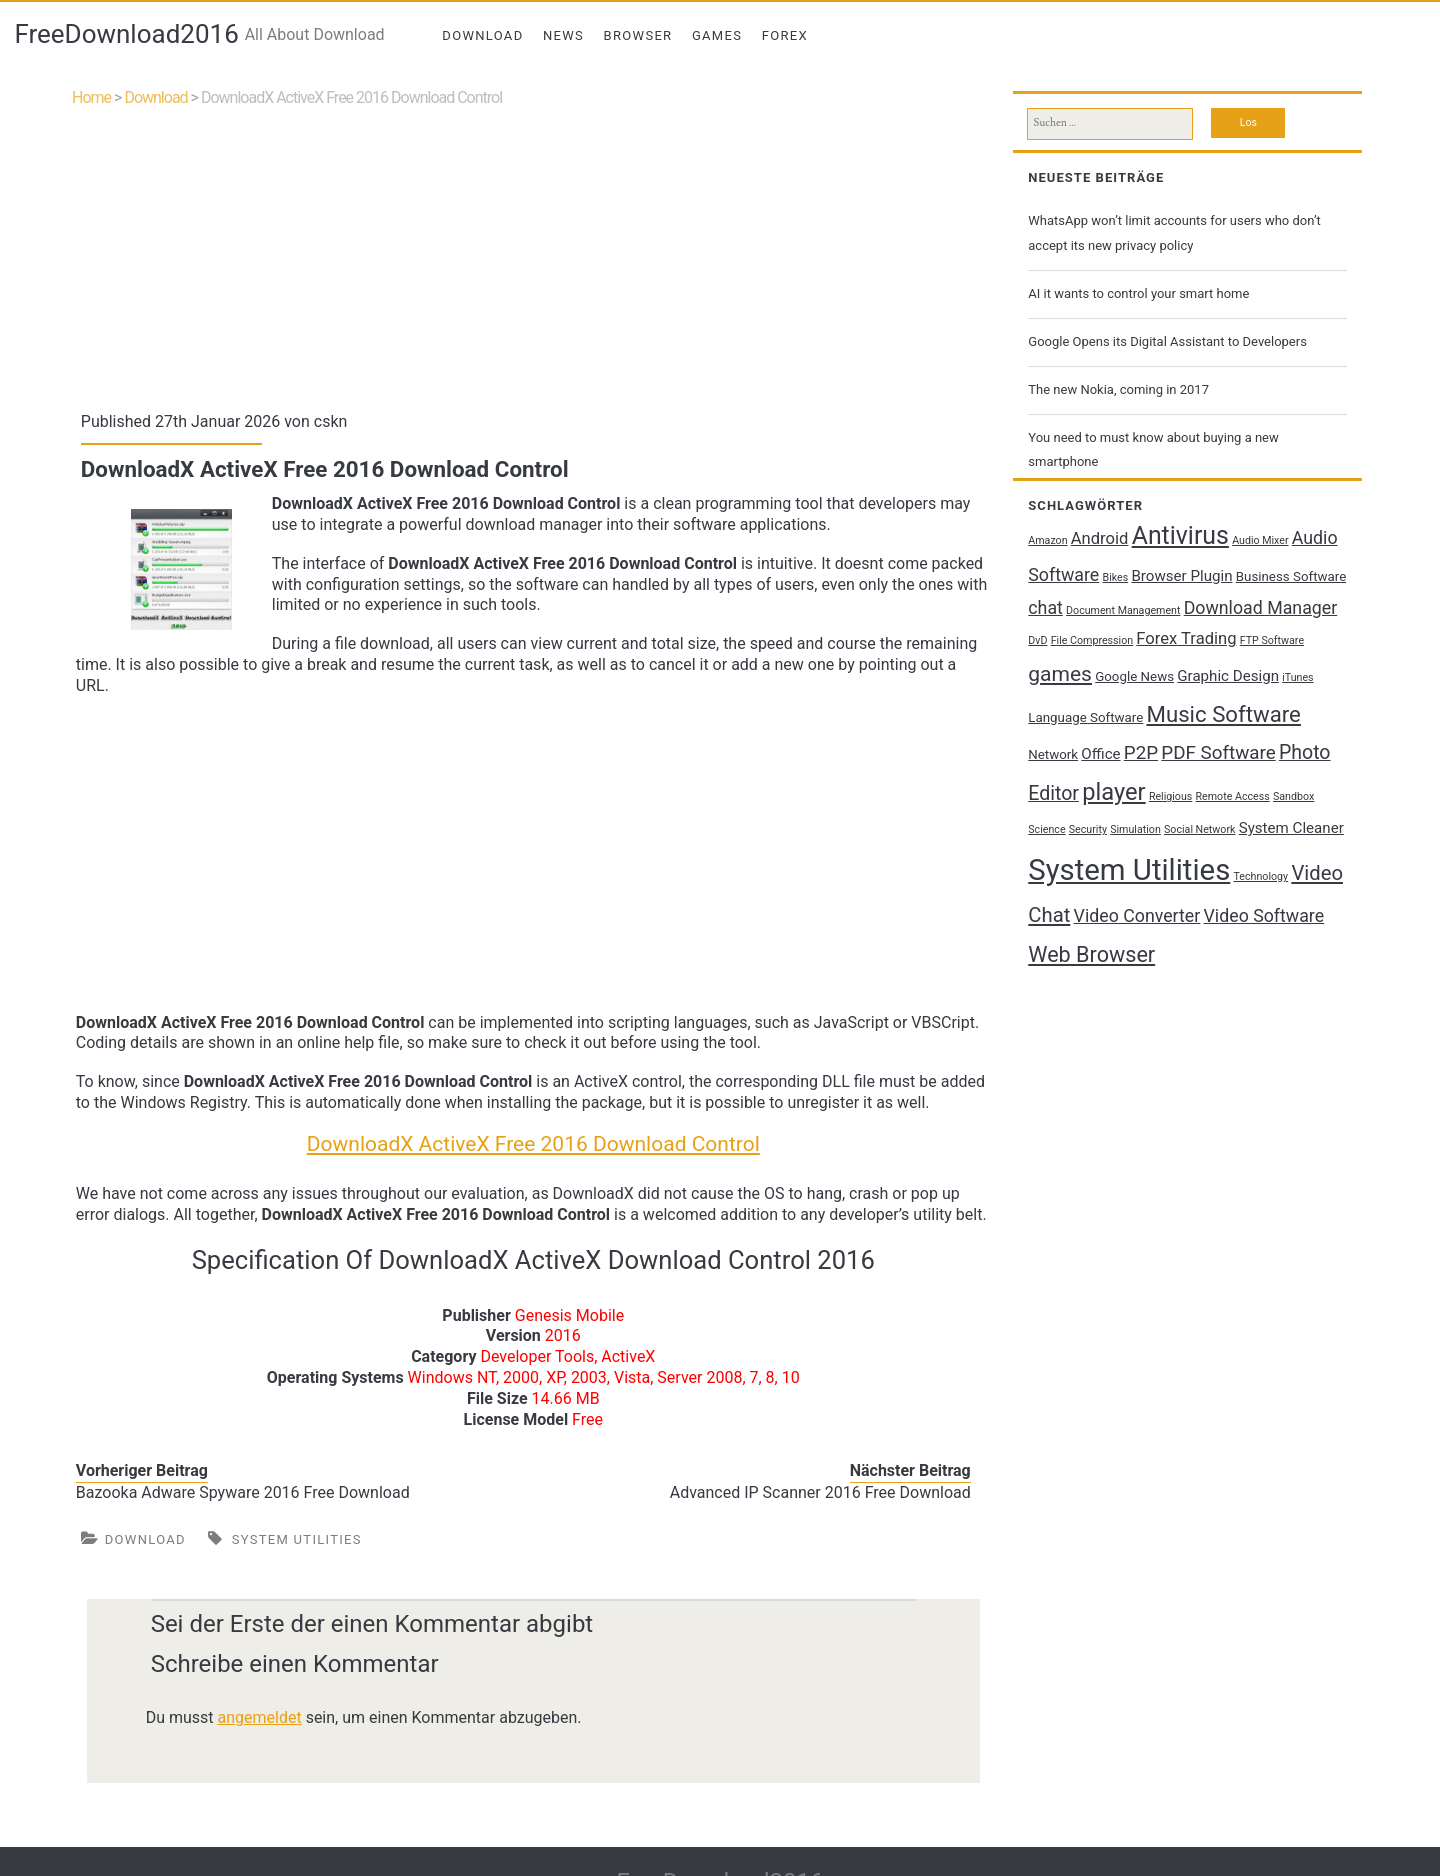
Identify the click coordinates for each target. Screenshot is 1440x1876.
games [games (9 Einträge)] (1060, 673)
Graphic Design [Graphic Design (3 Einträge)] (1228, 676)
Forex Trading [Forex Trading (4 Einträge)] (1186, 638)
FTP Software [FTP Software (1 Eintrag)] (1272, 640)
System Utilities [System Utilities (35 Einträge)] (1129, 870)
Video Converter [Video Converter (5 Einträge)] (1137, 916)
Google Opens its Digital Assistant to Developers (1167, 341)
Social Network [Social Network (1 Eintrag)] (1199, 829)
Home (91, 97)
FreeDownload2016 (126, 34)
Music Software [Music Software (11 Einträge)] (1224, 714)
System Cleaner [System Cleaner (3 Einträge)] (1291, 828)
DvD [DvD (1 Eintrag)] (1037, 640)
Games (717, 35)
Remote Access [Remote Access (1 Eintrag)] (1233, 796)
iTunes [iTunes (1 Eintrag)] (1297, 677)
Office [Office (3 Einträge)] (1100, 754)
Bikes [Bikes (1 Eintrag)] (1116, 577)
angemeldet (260, 1717)
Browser (638, 35)
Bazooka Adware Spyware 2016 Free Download (243, 1492)
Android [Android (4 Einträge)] (1100, 538)
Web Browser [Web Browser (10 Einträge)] (1091, 954)
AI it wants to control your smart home (1138, 293)
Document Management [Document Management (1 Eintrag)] (1123, 610)
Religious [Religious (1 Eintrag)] (1170, 796)
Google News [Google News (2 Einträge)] (1134, 676)
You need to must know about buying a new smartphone (1153, 449)
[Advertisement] (533, 255)
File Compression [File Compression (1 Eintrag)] (1092, 640)
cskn (331, 421)
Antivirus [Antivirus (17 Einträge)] (1180, 535)
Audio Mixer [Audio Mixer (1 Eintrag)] (1260, 540)
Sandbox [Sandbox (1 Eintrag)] (1293, 796)
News (563, 35)
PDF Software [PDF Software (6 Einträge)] (1218, 753)
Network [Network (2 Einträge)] (1053, 754)
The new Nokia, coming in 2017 (1118, 389)
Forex (785, 35)
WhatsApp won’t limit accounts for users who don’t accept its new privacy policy (1174, 232)
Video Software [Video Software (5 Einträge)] (1264, 916)
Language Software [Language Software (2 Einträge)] (1085, 717)
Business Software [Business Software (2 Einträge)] (1291, 576)
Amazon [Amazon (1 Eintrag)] (1047, 540)
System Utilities (297, 1539)
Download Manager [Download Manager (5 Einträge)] (1261, 608)
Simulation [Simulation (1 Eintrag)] (1135, 829)
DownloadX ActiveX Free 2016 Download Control (533, 1144)
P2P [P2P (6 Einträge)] (1141, 753)
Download (482, 35)
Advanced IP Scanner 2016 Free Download (820, 1492)
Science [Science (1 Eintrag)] (1046, 829)
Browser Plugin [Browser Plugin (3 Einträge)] (1181, 576)
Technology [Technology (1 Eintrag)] (1261, 876)
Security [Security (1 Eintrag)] (1088, 829)
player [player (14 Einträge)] (1113, 792)
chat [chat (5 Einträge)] (1045, 608)
